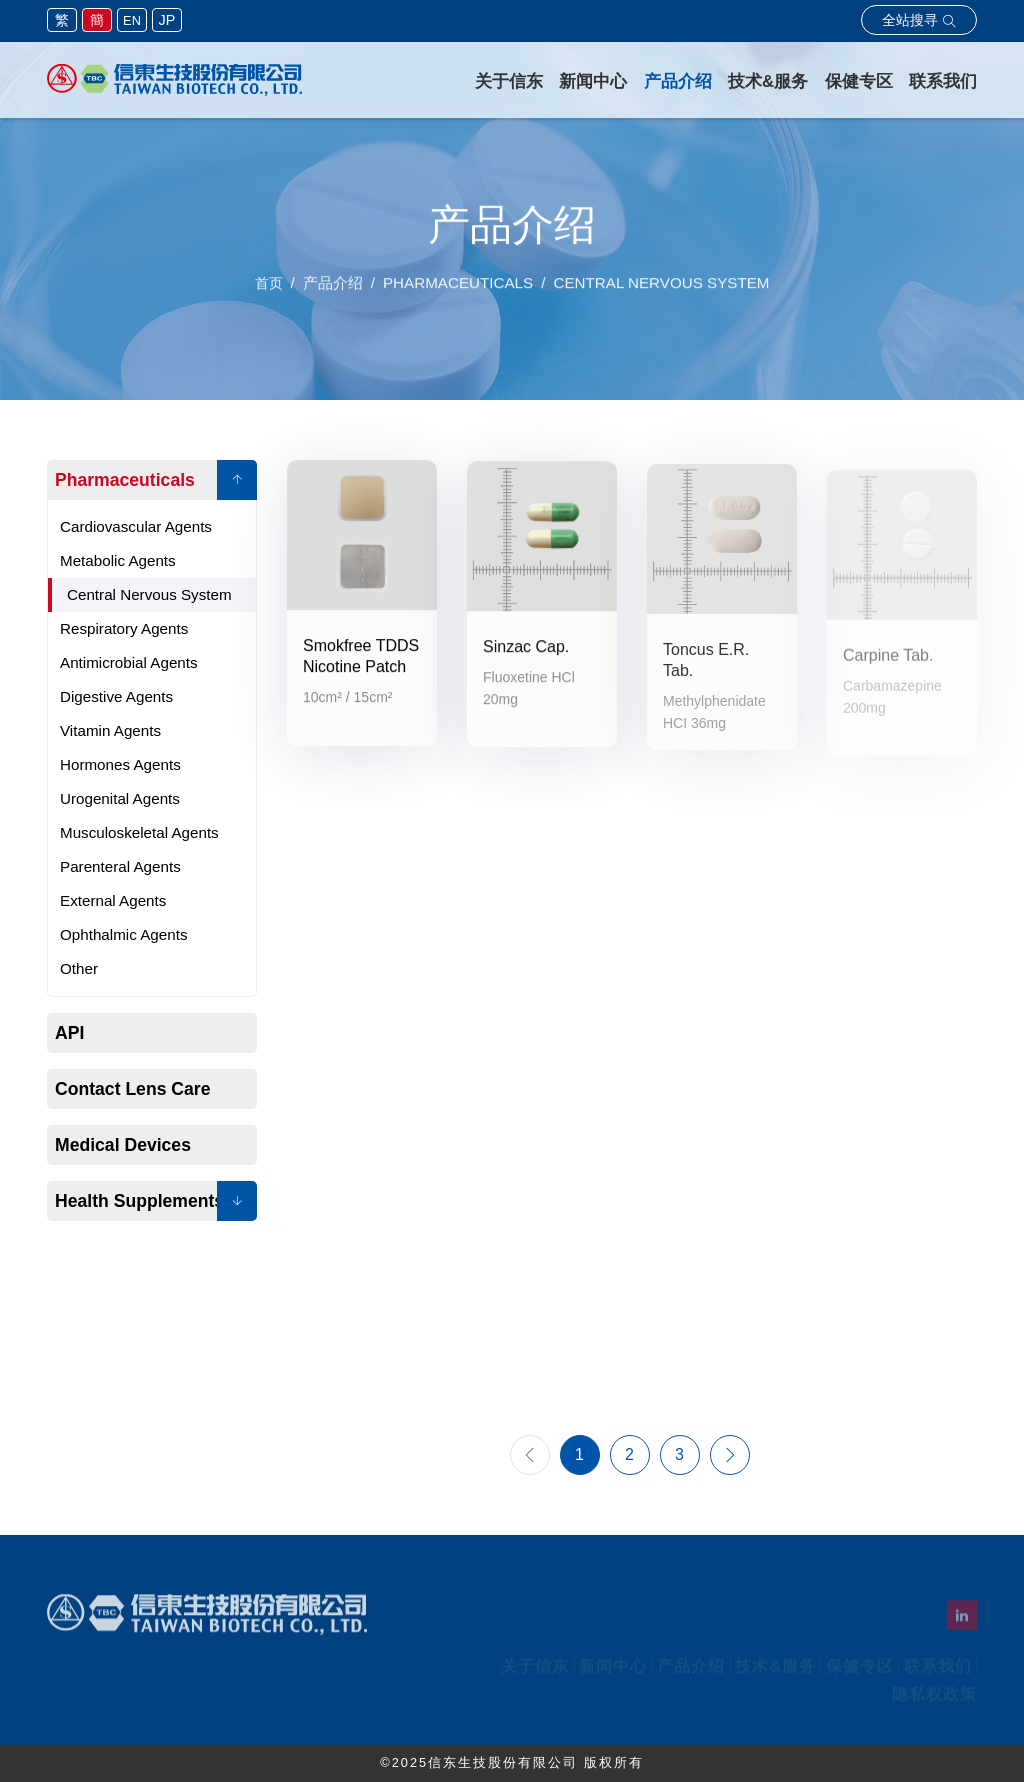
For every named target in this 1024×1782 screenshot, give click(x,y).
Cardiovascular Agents (136, 526)
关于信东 (509, 81)
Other (79, 968)
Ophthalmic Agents (123, 934)
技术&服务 (768, 81)
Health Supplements (139, 1201)
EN (132, 20)
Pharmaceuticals (125, 480)
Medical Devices (123, 1145)
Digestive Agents (116, 696)
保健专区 (859, 81)
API (69, 1033)
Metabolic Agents (118, 560)
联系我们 (943, 81)
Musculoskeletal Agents (139, 832)
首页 (269, 292)
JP (167, 20)
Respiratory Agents (124, 628)
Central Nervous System (149, 594)
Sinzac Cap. (526, 655)
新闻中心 (593, 81)
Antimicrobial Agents (129, 662)
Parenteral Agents (120, 866)
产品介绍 (678, 81)
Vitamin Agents (110, 730)
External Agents (113, 900)
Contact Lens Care (132, 1089)
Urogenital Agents (120, 798)
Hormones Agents (120, 764)
